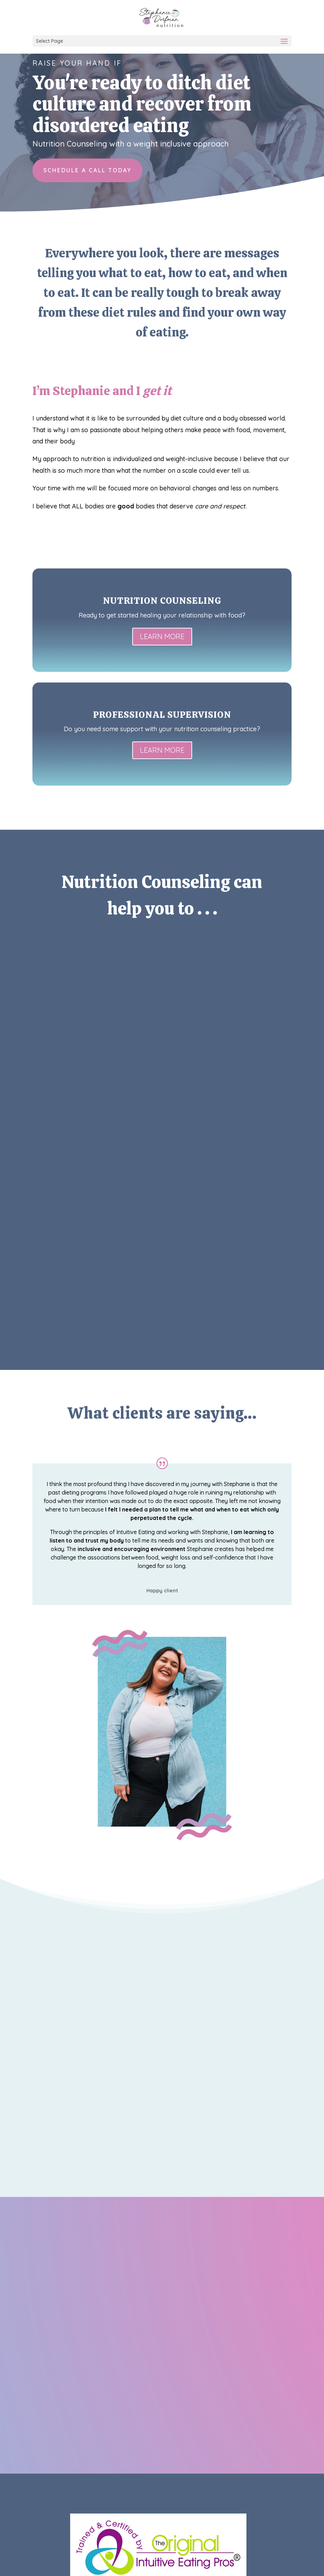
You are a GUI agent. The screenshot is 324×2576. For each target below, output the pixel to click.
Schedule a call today (87, 170)
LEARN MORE (162, 636)
